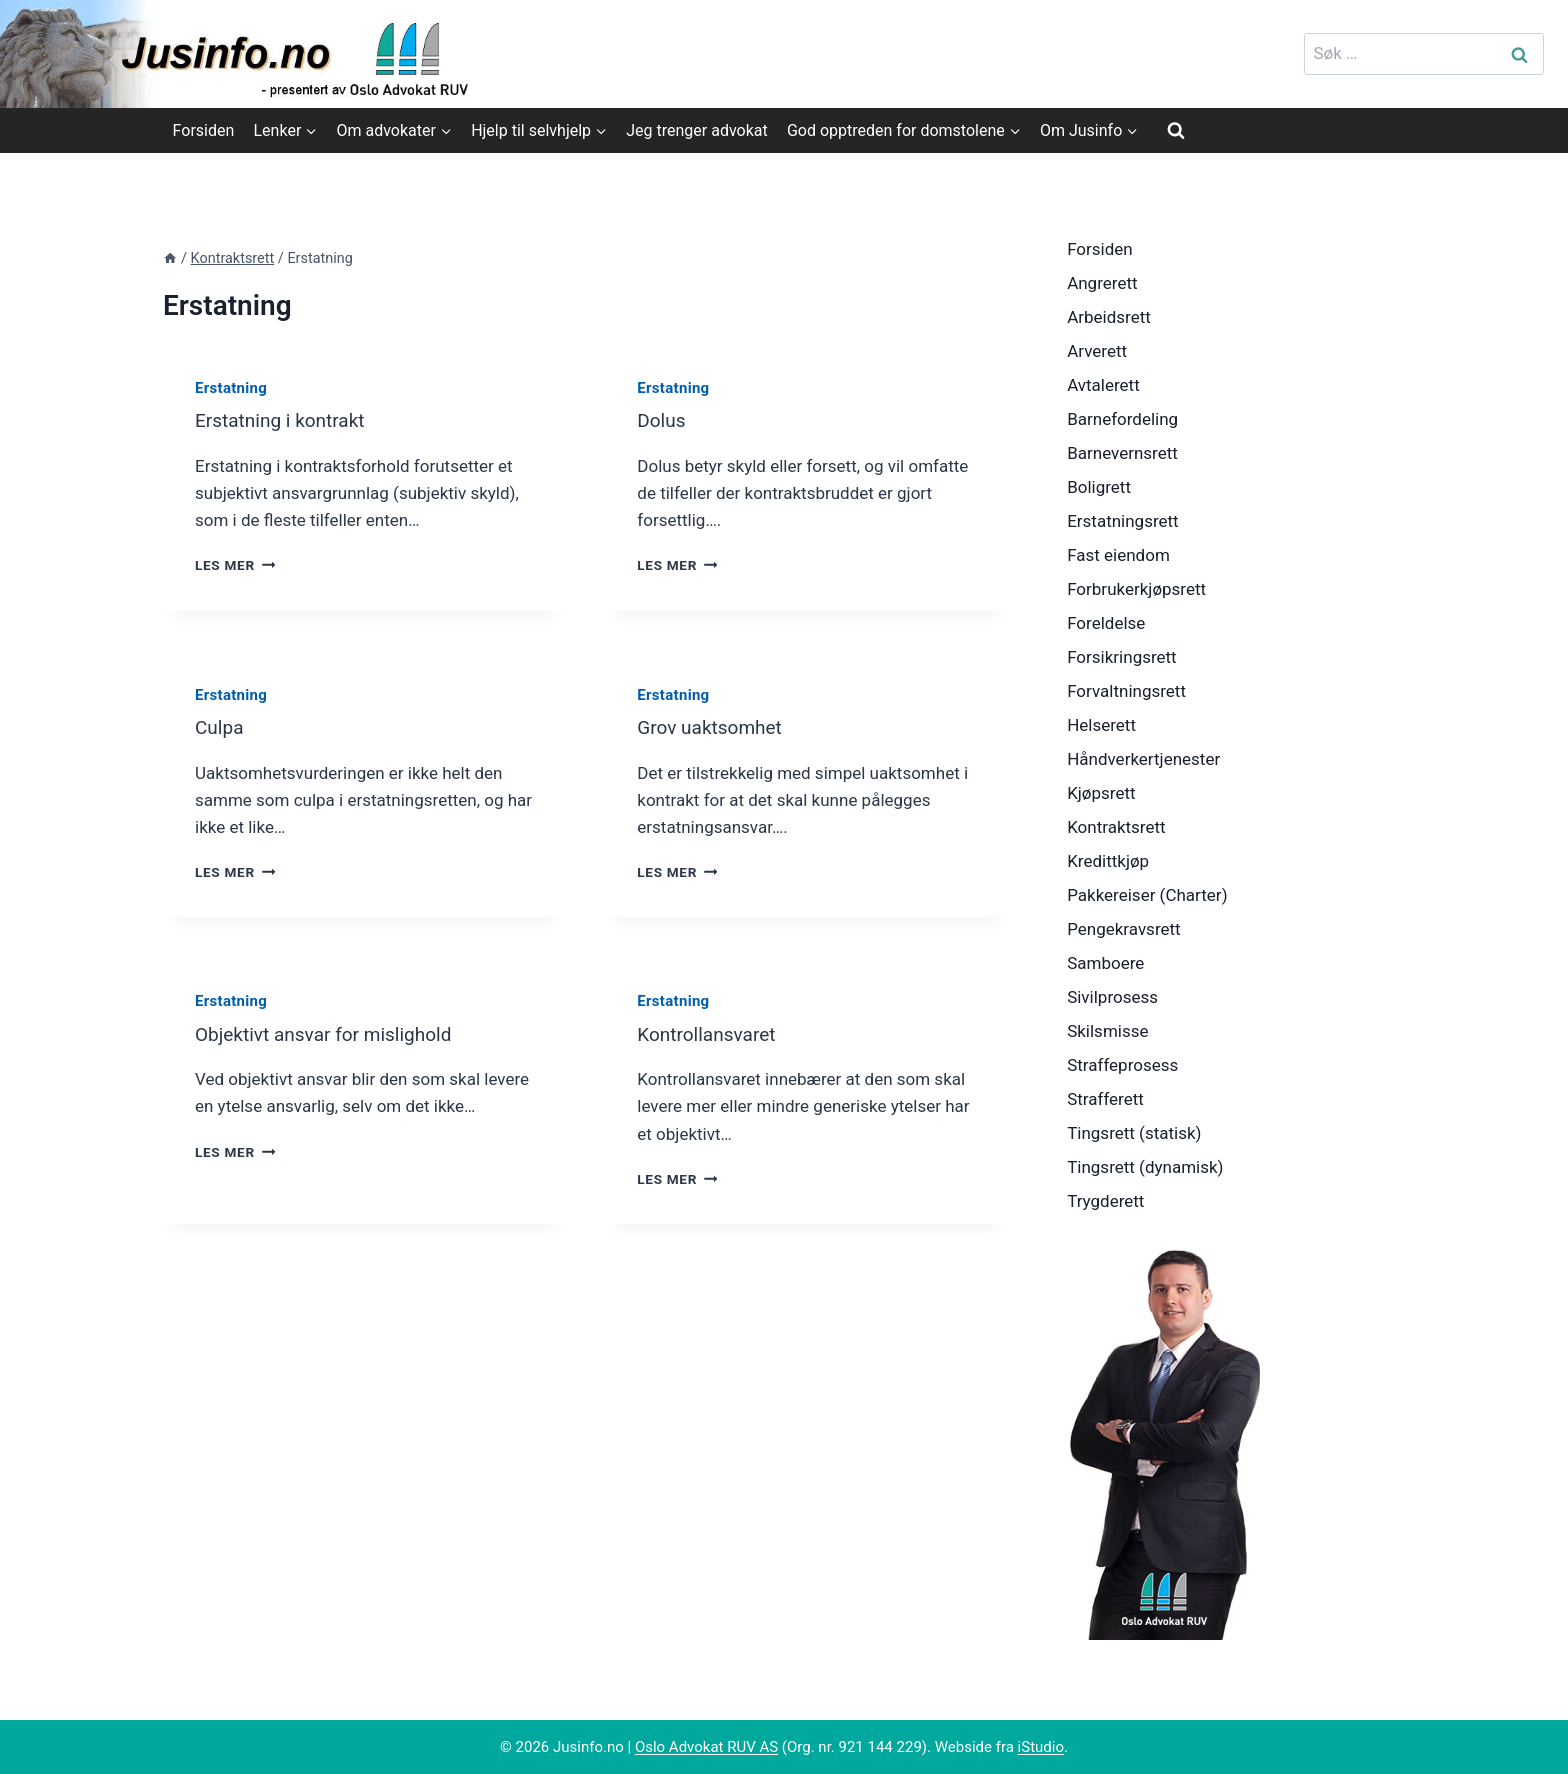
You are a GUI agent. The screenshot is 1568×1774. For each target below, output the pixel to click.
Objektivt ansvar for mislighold (323, 1034)
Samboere (1105, 963)
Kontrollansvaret (706, 1034)
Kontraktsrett (1116, 827)
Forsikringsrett (1122, 657)
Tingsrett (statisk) (1134, 1133)
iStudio (1041, 1747)
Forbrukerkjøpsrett (1136, 589)
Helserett (1101, 725)
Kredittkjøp (1108, 861)
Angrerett (1102, 283)
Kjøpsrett (1101, 793)
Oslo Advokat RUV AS (706, 1747)
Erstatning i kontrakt (280, 420)
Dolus (661, 420)
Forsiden (204, 130)
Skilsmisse (1107, 1031)
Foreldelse (1106, 623)
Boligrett (1099, 487)
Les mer (235, 565)
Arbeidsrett (1109, 317)
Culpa (219, 727)
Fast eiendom (1118, 555)
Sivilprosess (1112, 997)
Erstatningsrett (1123, 521)
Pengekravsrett (1124, 929)
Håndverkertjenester (1143, 759)
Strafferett (1105, 1099)
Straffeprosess (1122, 1065)
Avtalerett (1103, 385)
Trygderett (1105, 1201)
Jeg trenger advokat (696, 130)
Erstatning (231, 388)
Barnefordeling (1122, 419)
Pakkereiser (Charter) (1147, 895)
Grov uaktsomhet (709, 727)
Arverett (1097, 351)
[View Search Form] (1176, 130)
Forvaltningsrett (1126, 691)
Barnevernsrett (1122, 453)
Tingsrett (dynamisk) (1145, 1167)
